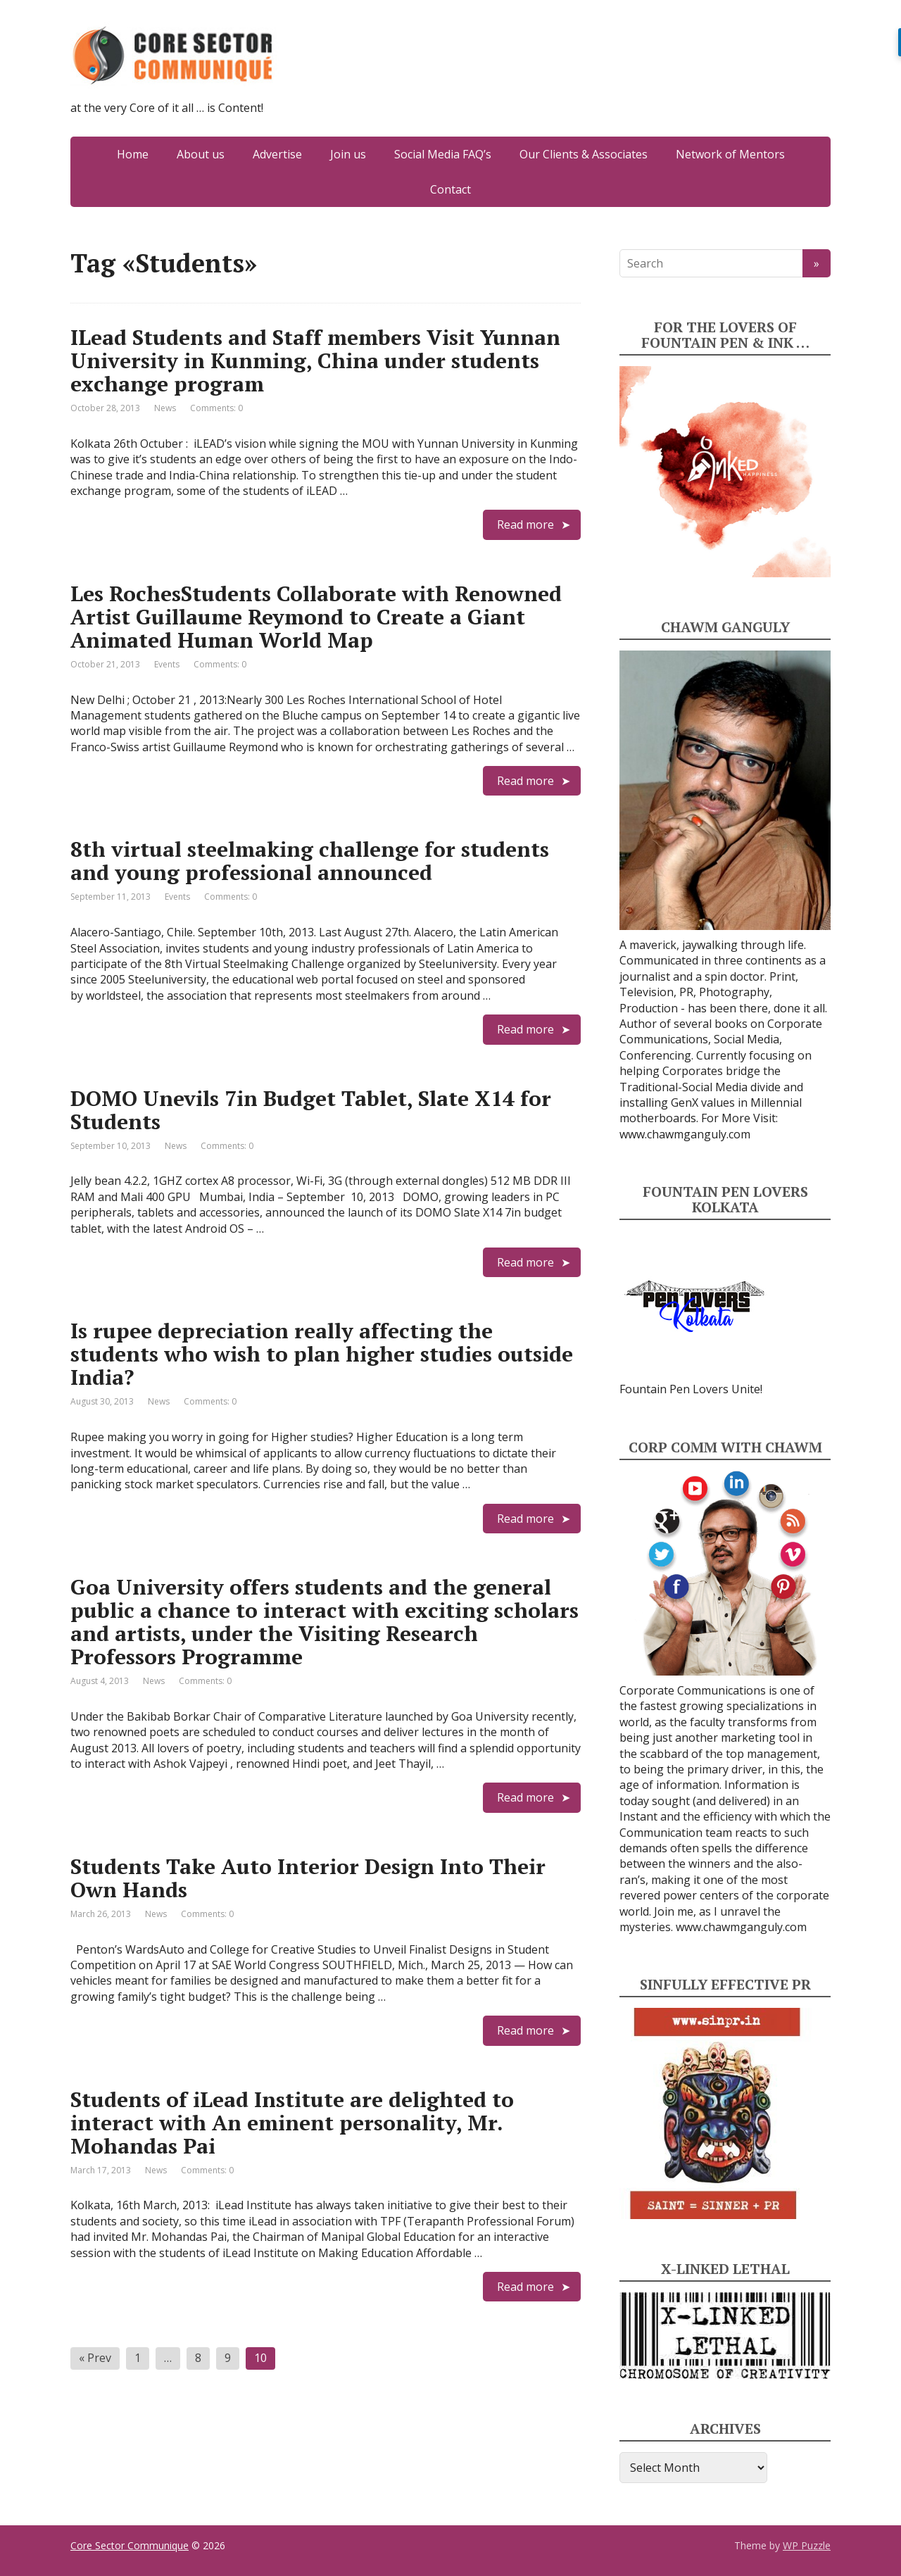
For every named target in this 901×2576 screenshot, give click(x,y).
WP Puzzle (807, 2545)
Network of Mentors (730, 154)
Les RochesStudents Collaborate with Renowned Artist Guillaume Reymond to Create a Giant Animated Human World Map (316, 616)
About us (201, 154)
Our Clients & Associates (583, 154)
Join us (348, 154)
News (165, 408)
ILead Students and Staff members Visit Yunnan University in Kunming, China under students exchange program (315, 360)
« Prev (95, 2357)
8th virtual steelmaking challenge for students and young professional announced (309, 860)
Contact (450, 189)
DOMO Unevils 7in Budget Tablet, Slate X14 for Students (310, 1110)
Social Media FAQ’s (442, 154)
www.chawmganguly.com (684, 1134)
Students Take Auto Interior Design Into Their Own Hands (308, 1878)
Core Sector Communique (129, 2545)
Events (166, 664)
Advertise (277, 154)
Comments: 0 (216, 408)
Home (133, 154)
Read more (525, 524)
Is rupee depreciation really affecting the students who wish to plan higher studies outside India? (321, 1354)
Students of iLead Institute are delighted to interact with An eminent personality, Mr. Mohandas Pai (292, 2122)
